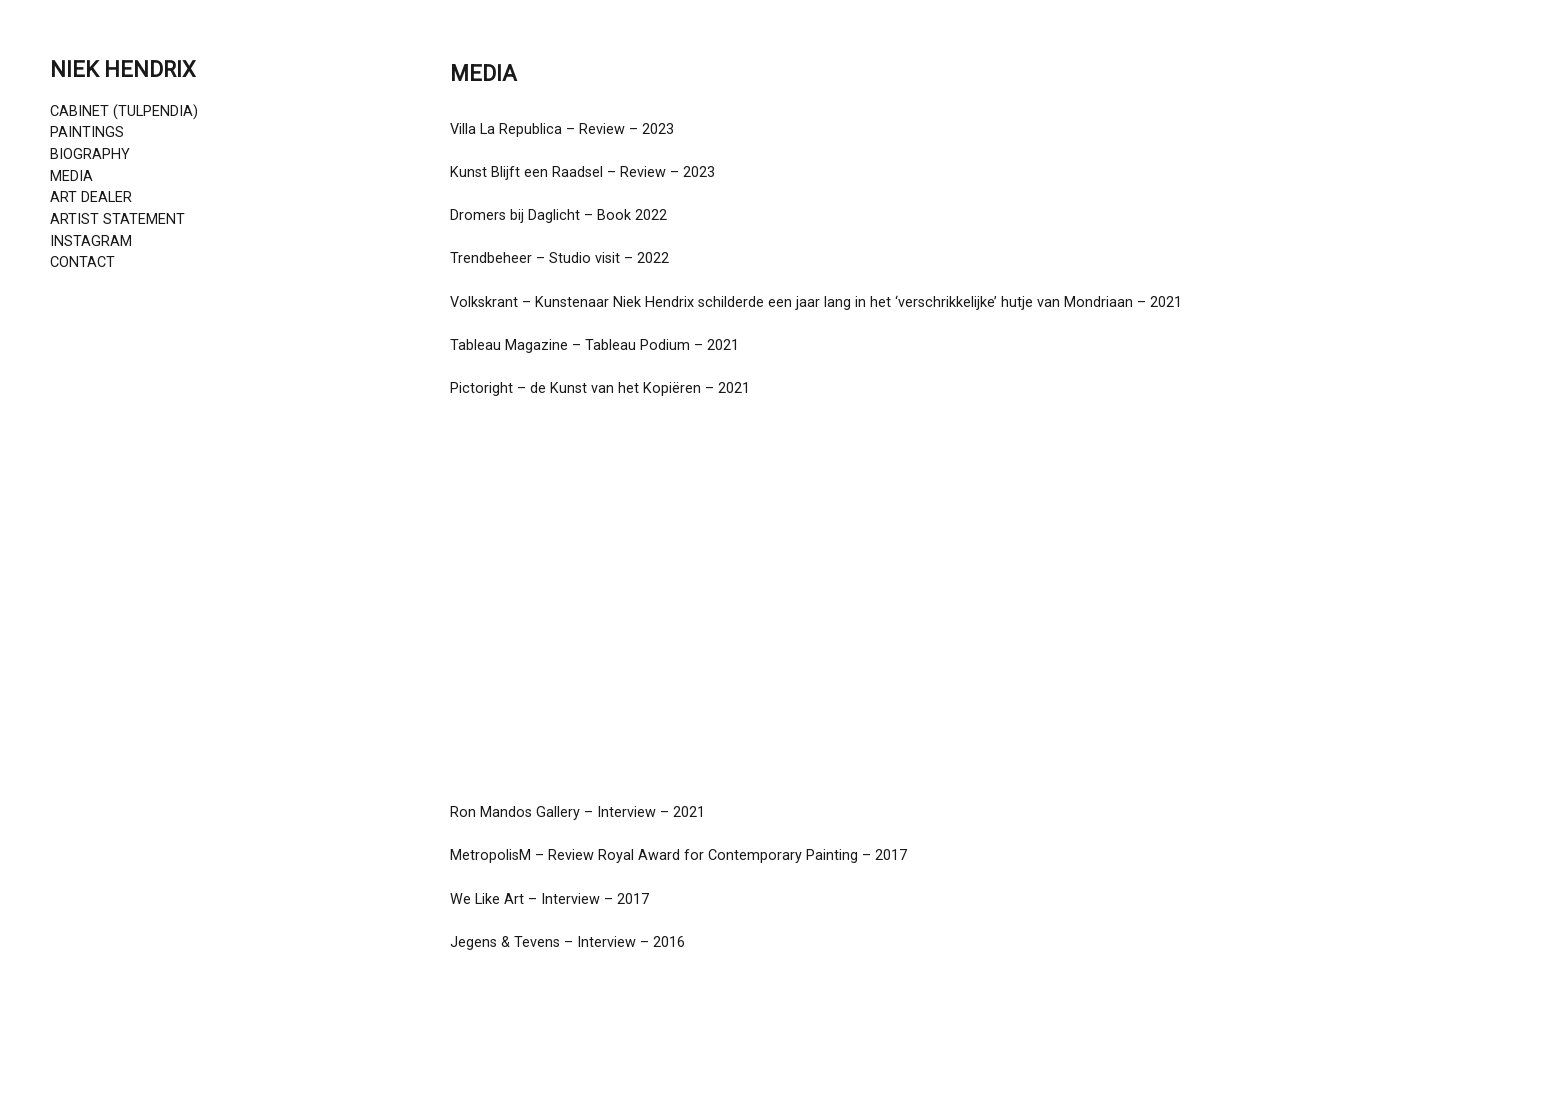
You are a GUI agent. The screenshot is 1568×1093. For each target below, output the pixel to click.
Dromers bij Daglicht (515, 215)
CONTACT (82, 262)
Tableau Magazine (509, 345)
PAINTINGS (87, 132)
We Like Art (487, 899)
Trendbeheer (491, 258)
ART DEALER (91, 197)
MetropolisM (490, 855)
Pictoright (481, 388)
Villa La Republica (506, 129)
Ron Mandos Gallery (515, 812)
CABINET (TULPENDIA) (124, 111)
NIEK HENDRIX (123, 69)
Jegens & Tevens (505, 942)
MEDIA (71, 176)
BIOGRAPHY (90, 154)
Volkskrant (484, 302)
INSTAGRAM (91, 241)
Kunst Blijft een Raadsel (526, 172)
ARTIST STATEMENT (117, 219)
